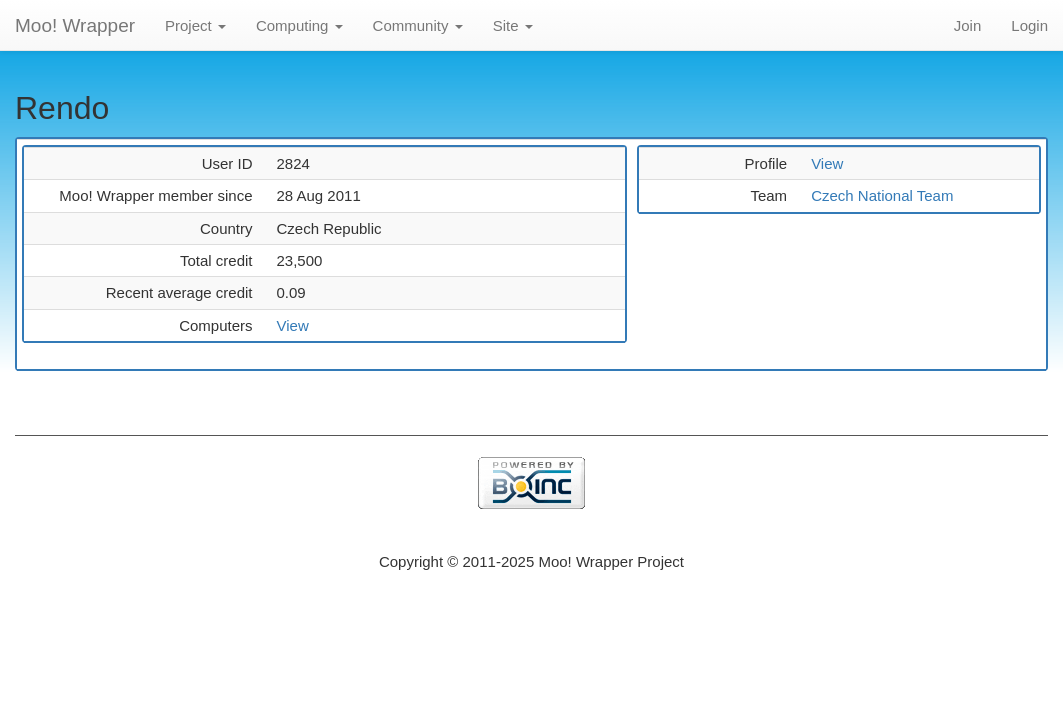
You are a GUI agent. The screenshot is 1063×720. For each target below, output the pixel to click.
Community (418, 25)
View (292, 325)
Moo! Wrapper (75, 25)
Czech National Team (882, 195)
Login (1029, 25)
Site (513, 25)
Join (968, 25)
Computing (299, 25)
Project (195, 25)
